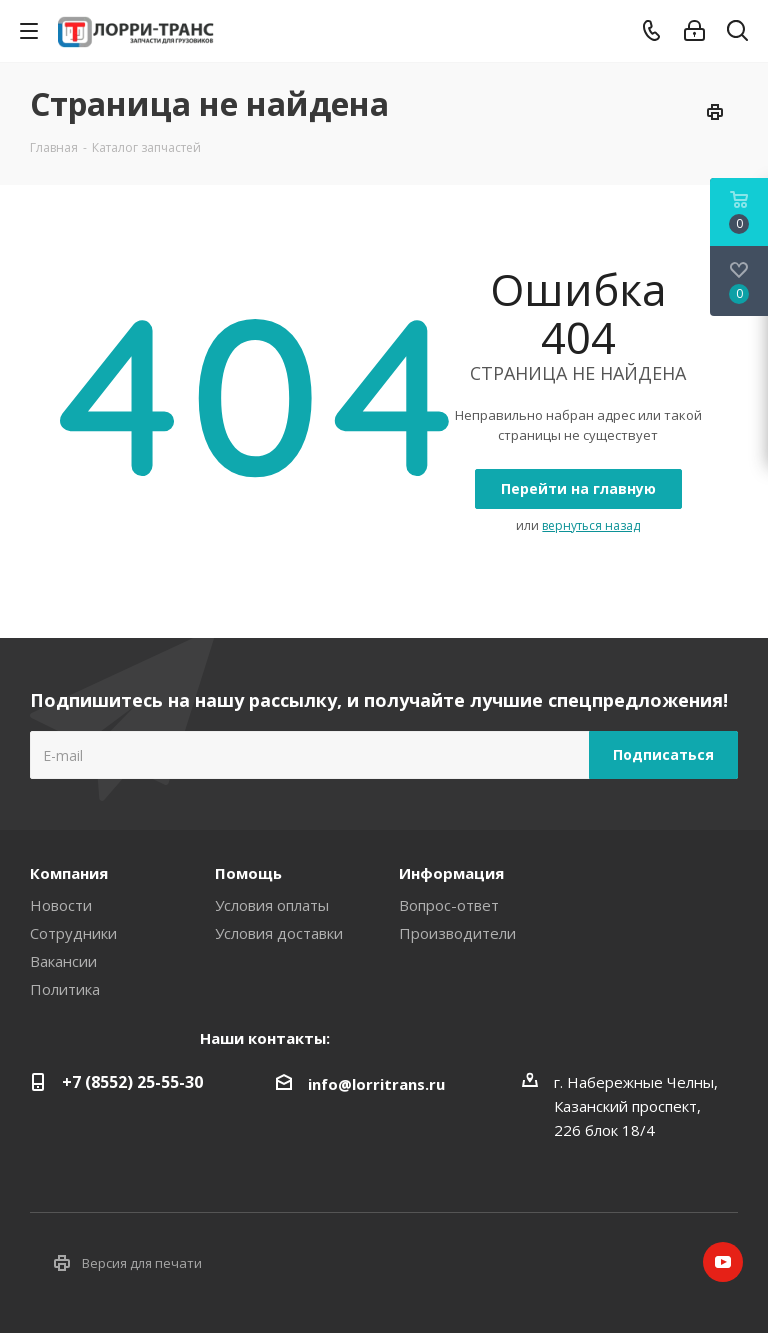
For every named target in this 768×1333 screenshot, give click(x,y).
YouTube (723, 1262)
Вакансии (63, 961)
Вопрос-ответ (449, 905)
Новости (61, 905)
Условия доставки (279, 933)
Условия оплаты (272, 905)
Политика (65, 989)
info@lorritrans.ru (376, 1084)
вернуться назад (591, 525)
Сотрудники (73, 933)
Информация (451, 873)
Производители (457, 933)
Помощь (248, 873)
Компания (69, 873)
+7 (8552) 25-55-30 (132, 1082)
